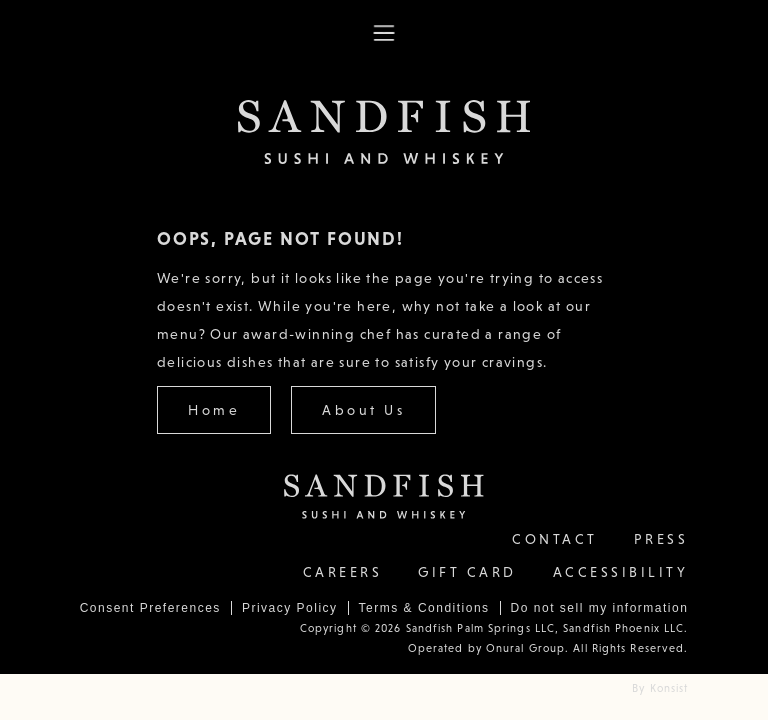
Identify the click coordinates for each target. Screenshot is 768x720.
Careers (343, 572)
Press (661, 539)
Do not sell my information (600, 608)
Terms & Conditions (424, 608)
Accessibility (621, 572)
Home (214, 410)
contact (555, 539)
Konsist (669, 688)
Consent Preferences (150, 608)
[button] (384, 33)
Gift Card (467, 572)
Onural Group (523, 648)
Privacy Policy (290, 608)
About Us (363, 410)
